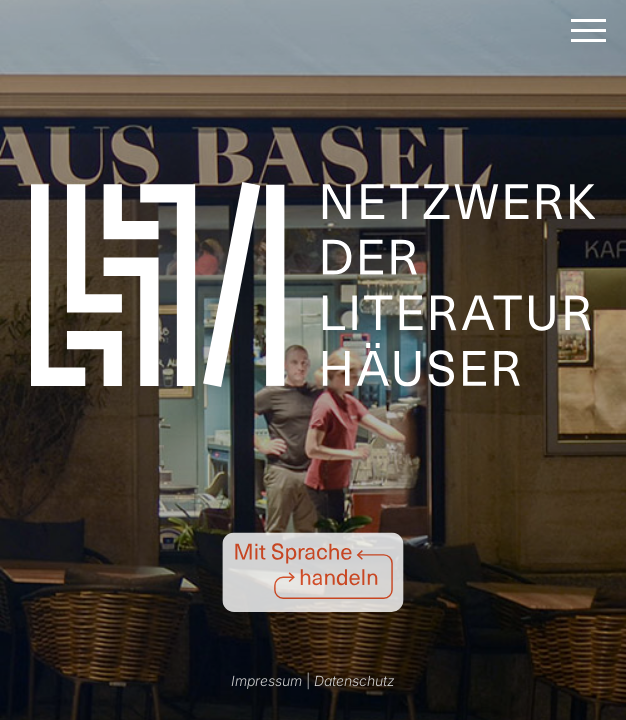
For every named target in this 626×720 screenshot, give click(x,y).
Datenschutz (354, 680)
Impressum (266, 680)
